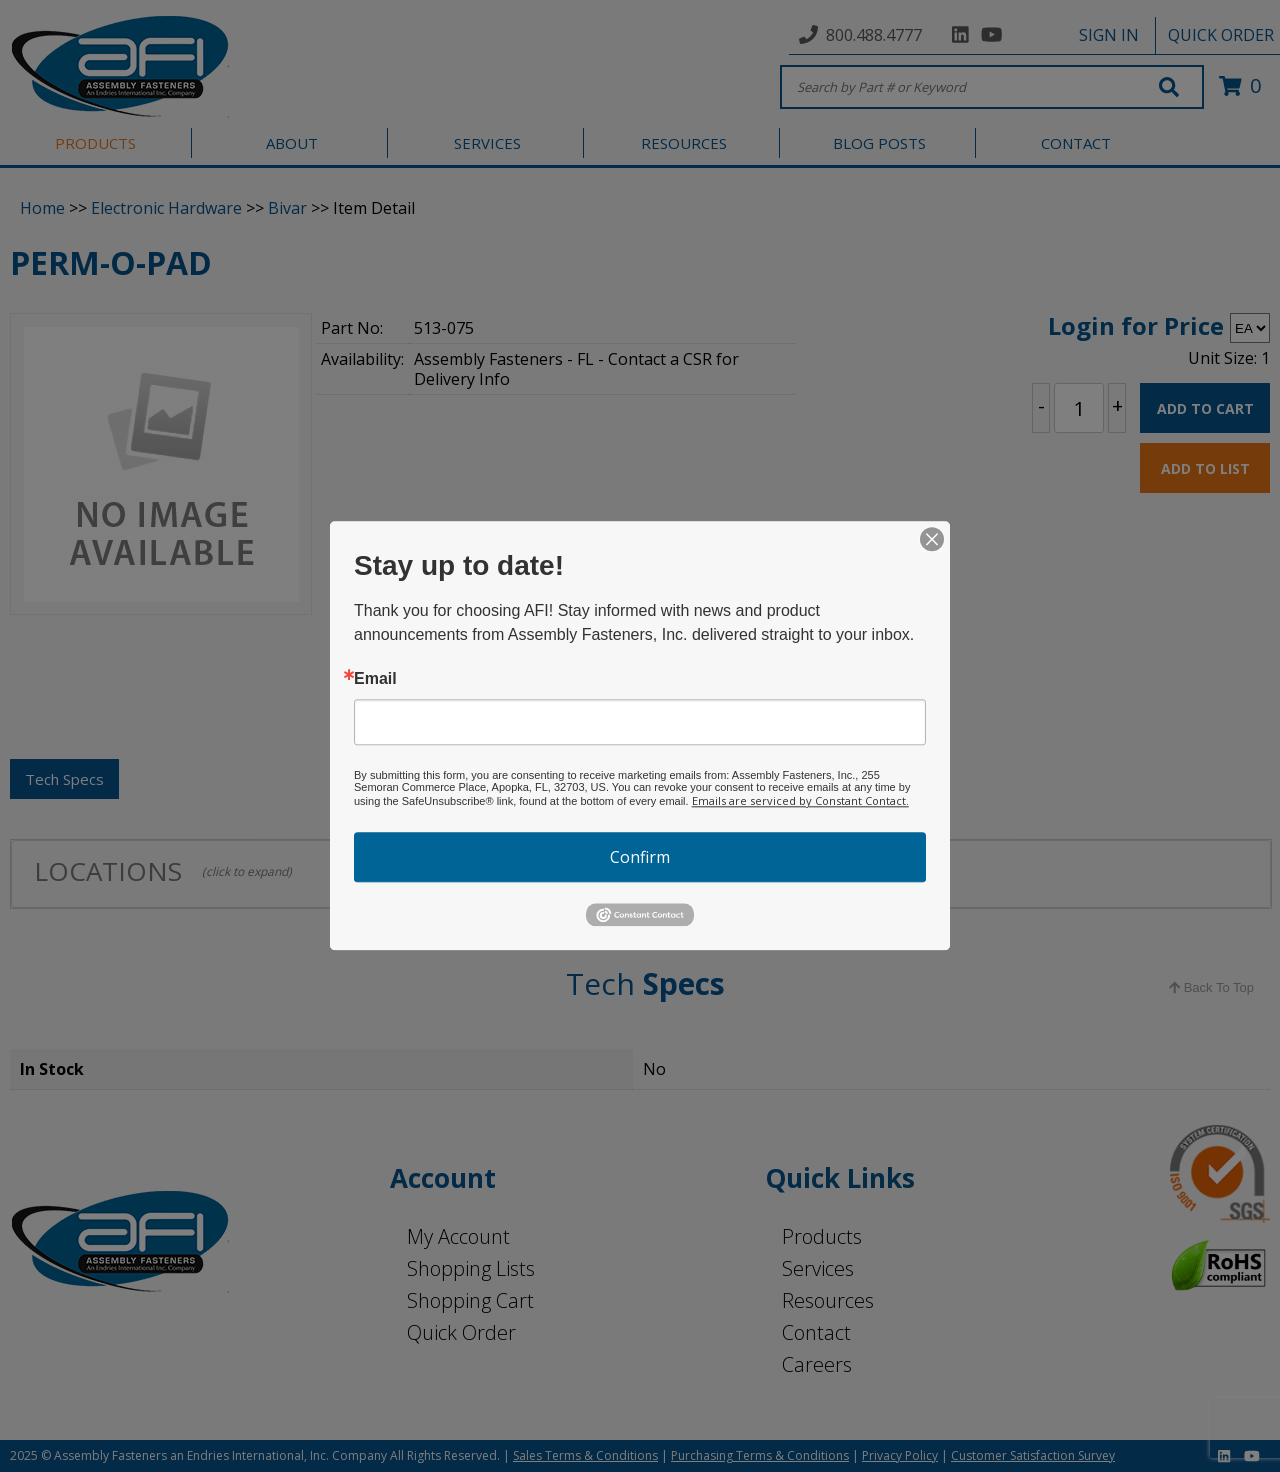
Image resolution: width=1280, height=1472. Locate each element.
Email (375, 679)
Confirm (640, 857)
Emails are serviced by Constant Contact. (800, 800)
